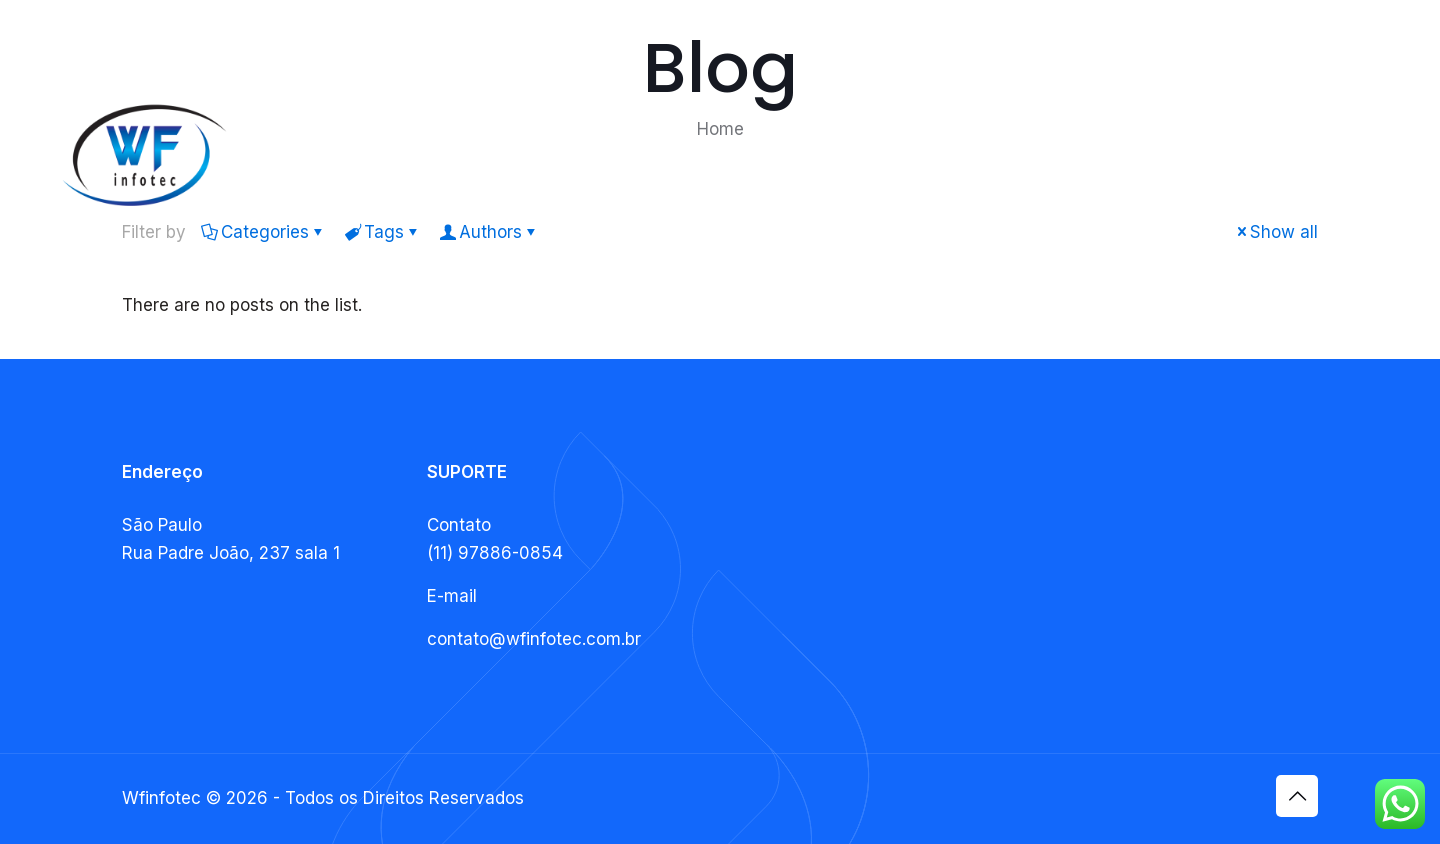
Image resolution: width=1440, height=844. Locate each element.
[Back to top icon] (1297, 796)
